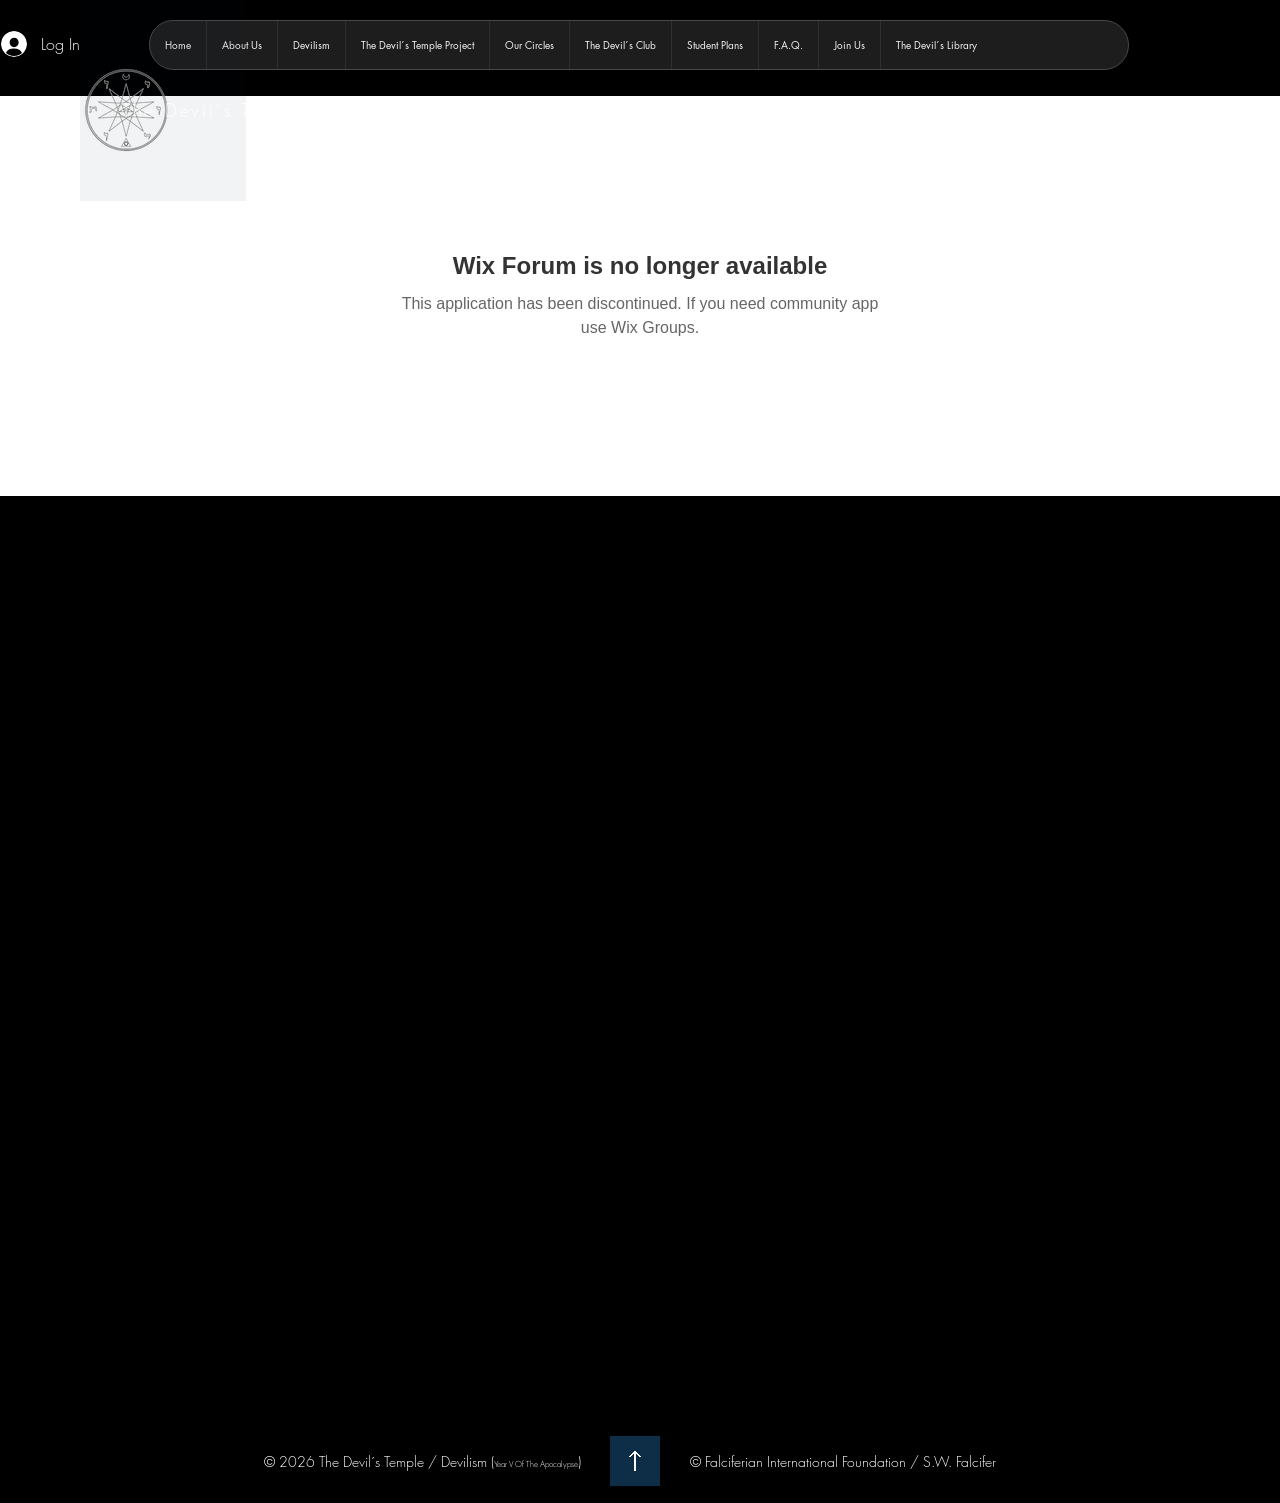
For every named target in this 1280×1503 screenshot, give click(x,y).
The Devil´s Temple (215, 110)
